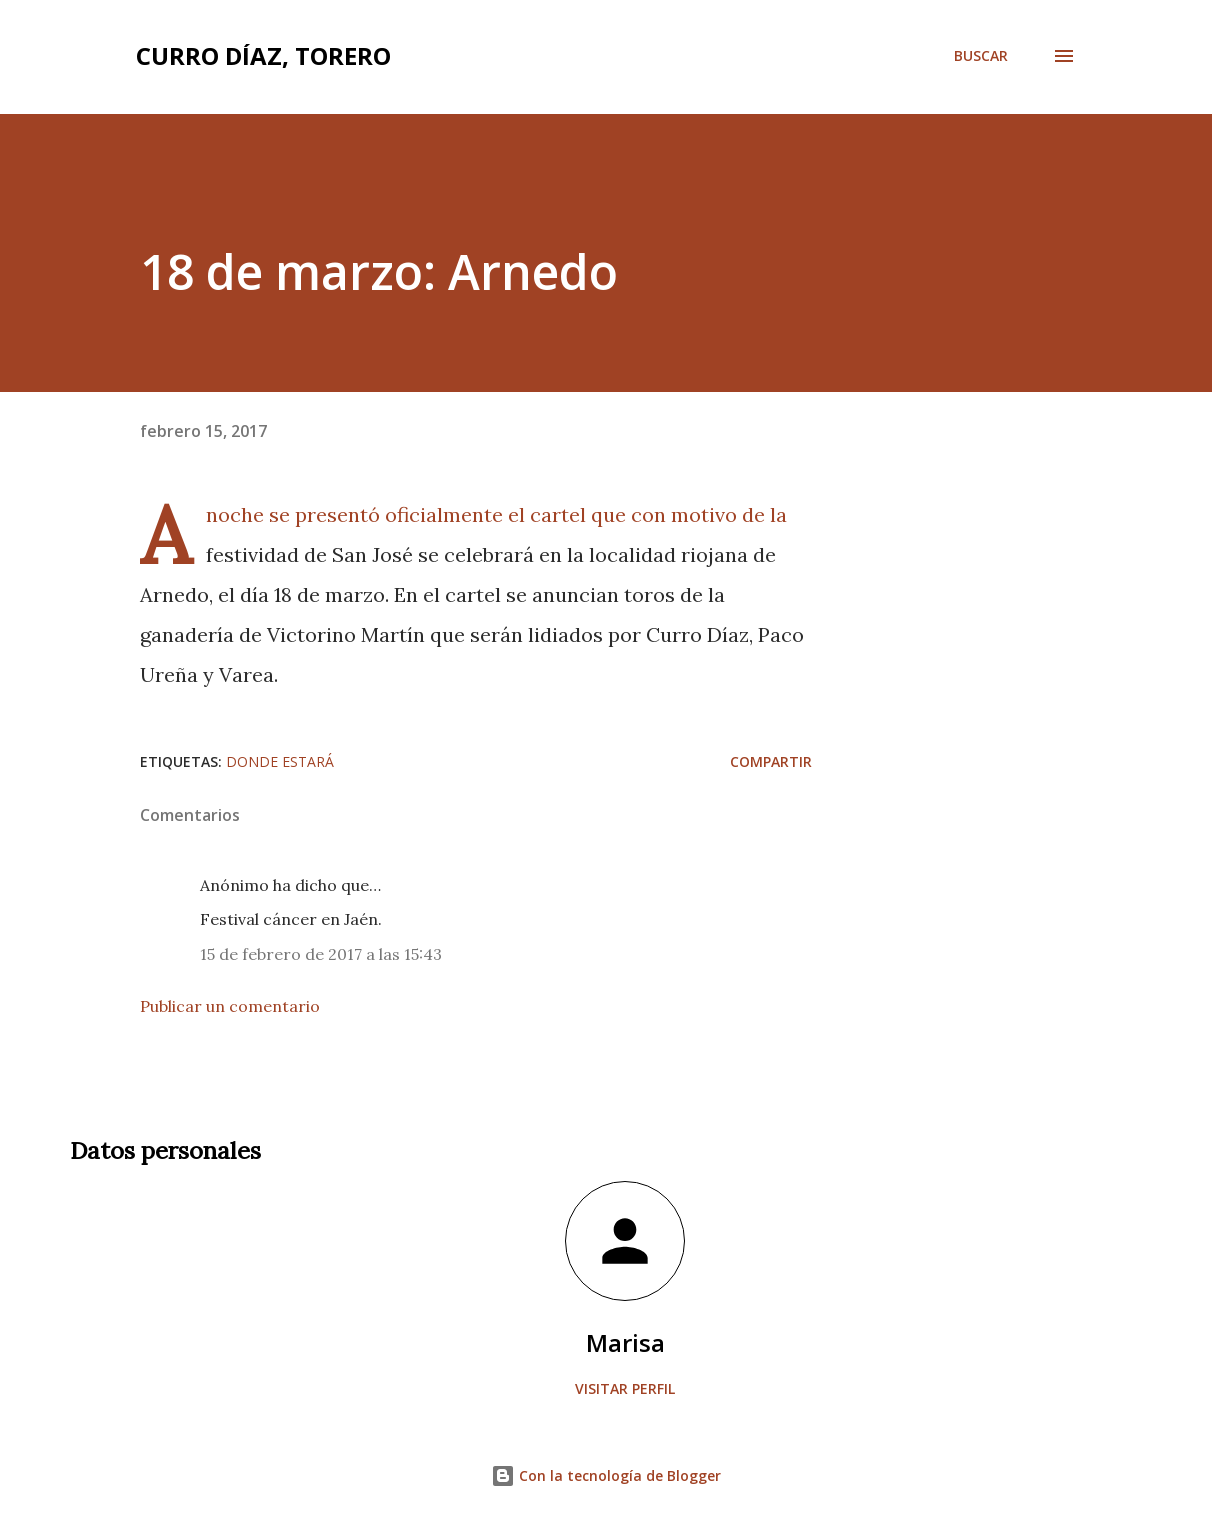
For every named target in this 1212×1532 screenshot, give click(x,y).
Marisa (625, 1342)
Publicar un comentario (230, 1006)
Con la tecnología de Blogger (606, 1475)
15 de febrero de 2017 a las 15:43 (321, 954)
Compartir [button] (771, 761)
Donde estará (280, 761)
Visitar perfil (625, 1388)
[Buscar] (981, 56)
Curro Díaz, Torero (263, 55)
